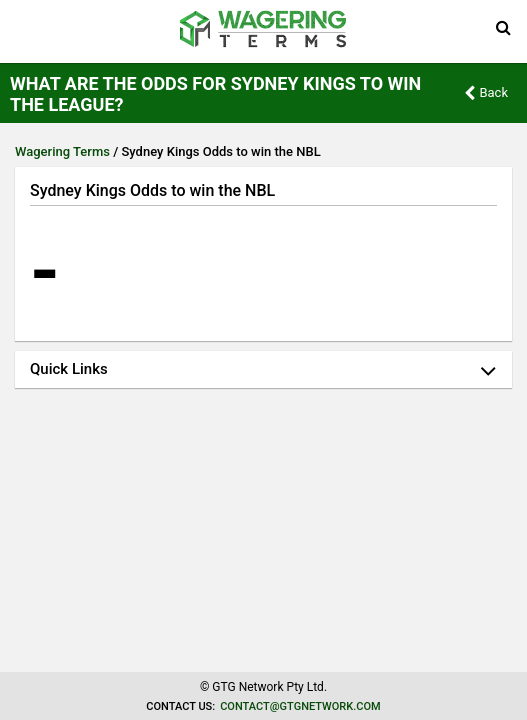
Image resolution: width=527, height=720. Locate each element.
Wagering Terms (62, 151)
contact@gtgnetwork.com (300, 706)
